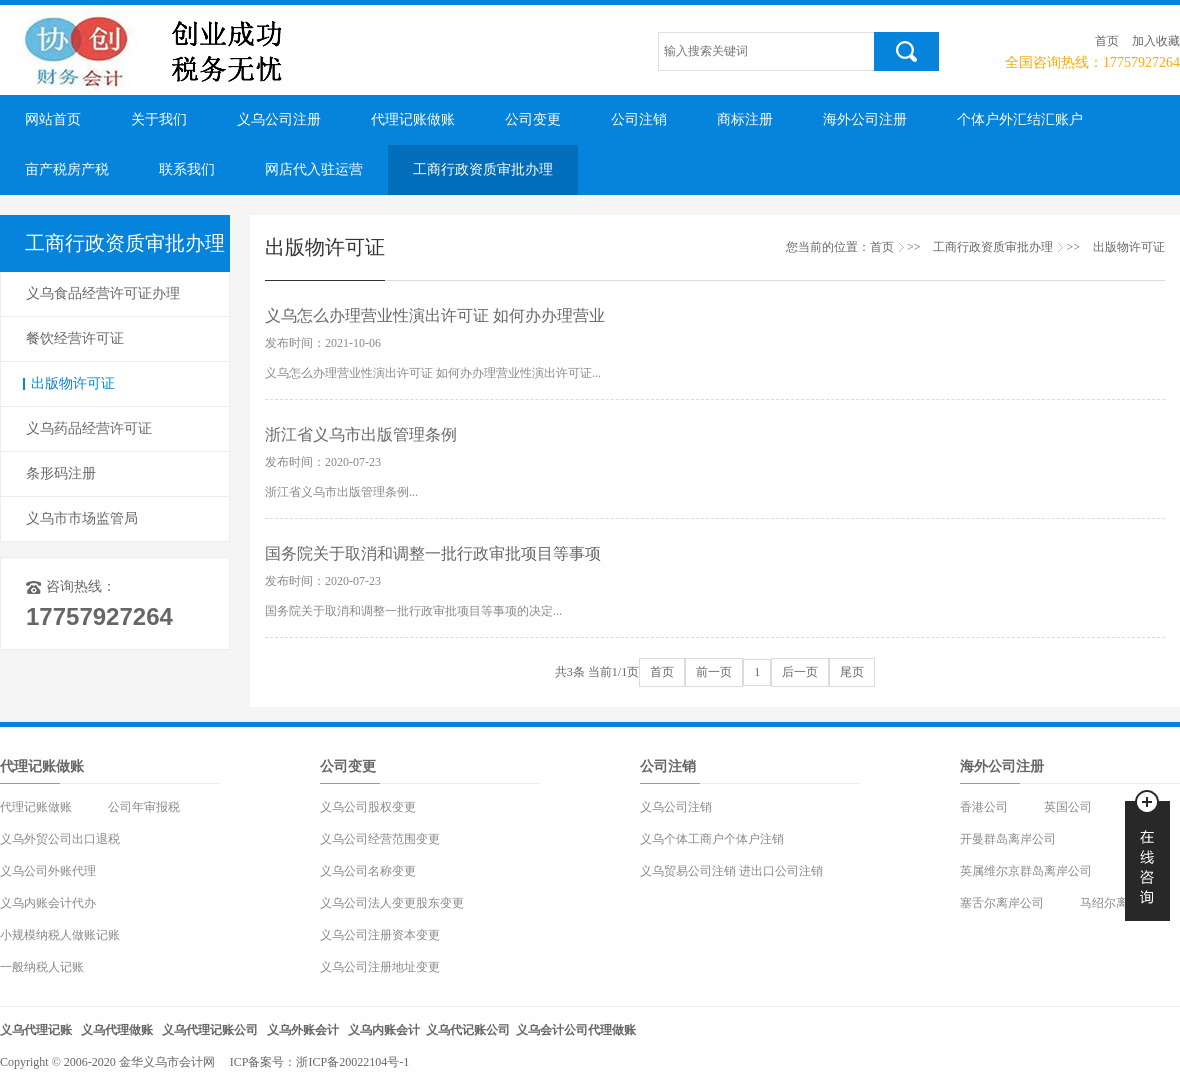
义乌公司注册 (279, 119)
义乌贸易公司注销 (688, 871)
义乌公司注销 (676, 807)
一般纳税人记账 (42, 967)
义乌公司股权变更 (368, 807)
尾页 (852, 672)
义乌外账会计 (303, 1030)
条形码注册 (61, 473)
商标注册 (745, 119)
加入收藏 (1156, 41)
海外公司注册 (865, 119)
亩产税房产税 (67, 169)
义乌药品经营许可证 (89, 428)
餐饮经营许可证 (75, 338)
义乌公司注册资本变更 (380, 935)
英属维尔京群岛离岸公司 (1026, 871)
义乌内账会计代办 (48, 903)
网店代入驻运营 (314, 169)
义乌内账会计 (384, 1030)
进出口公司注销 (781, 871)
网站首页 (53, 119)
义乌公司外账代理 (48, 871)
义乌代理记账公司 (210, 1030)
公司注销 (639, 119)
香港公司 (984, 807)
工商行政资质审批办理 (483, 169)
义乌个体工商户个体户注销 (712, 839)
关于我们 (159, 119)
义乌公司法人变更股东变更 (392, 903)
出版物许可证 (73, 383)
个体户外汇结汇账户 (1020, 119)
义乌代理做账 (117, 1030)
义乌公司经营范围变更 (380, 839)
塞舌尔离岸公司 (1002, 903)
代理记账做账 (413, 119)
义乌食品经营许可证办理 (103, 293)
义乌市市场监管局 (82, 518)
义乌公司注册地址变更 (380, 967)
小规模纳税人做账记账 (60, 935)
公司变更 (533, 119)
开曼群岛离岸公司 (1008, 839)
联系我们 (187, 169)
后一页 (800, 672)
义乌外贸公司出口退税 (60, 839)
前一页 (714, 672)
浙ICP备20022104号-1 (352, 1062)
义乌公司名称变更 (368, 871)
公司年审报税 (144, 807)
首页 (1107, 41)
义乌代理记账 (36, 1030)
